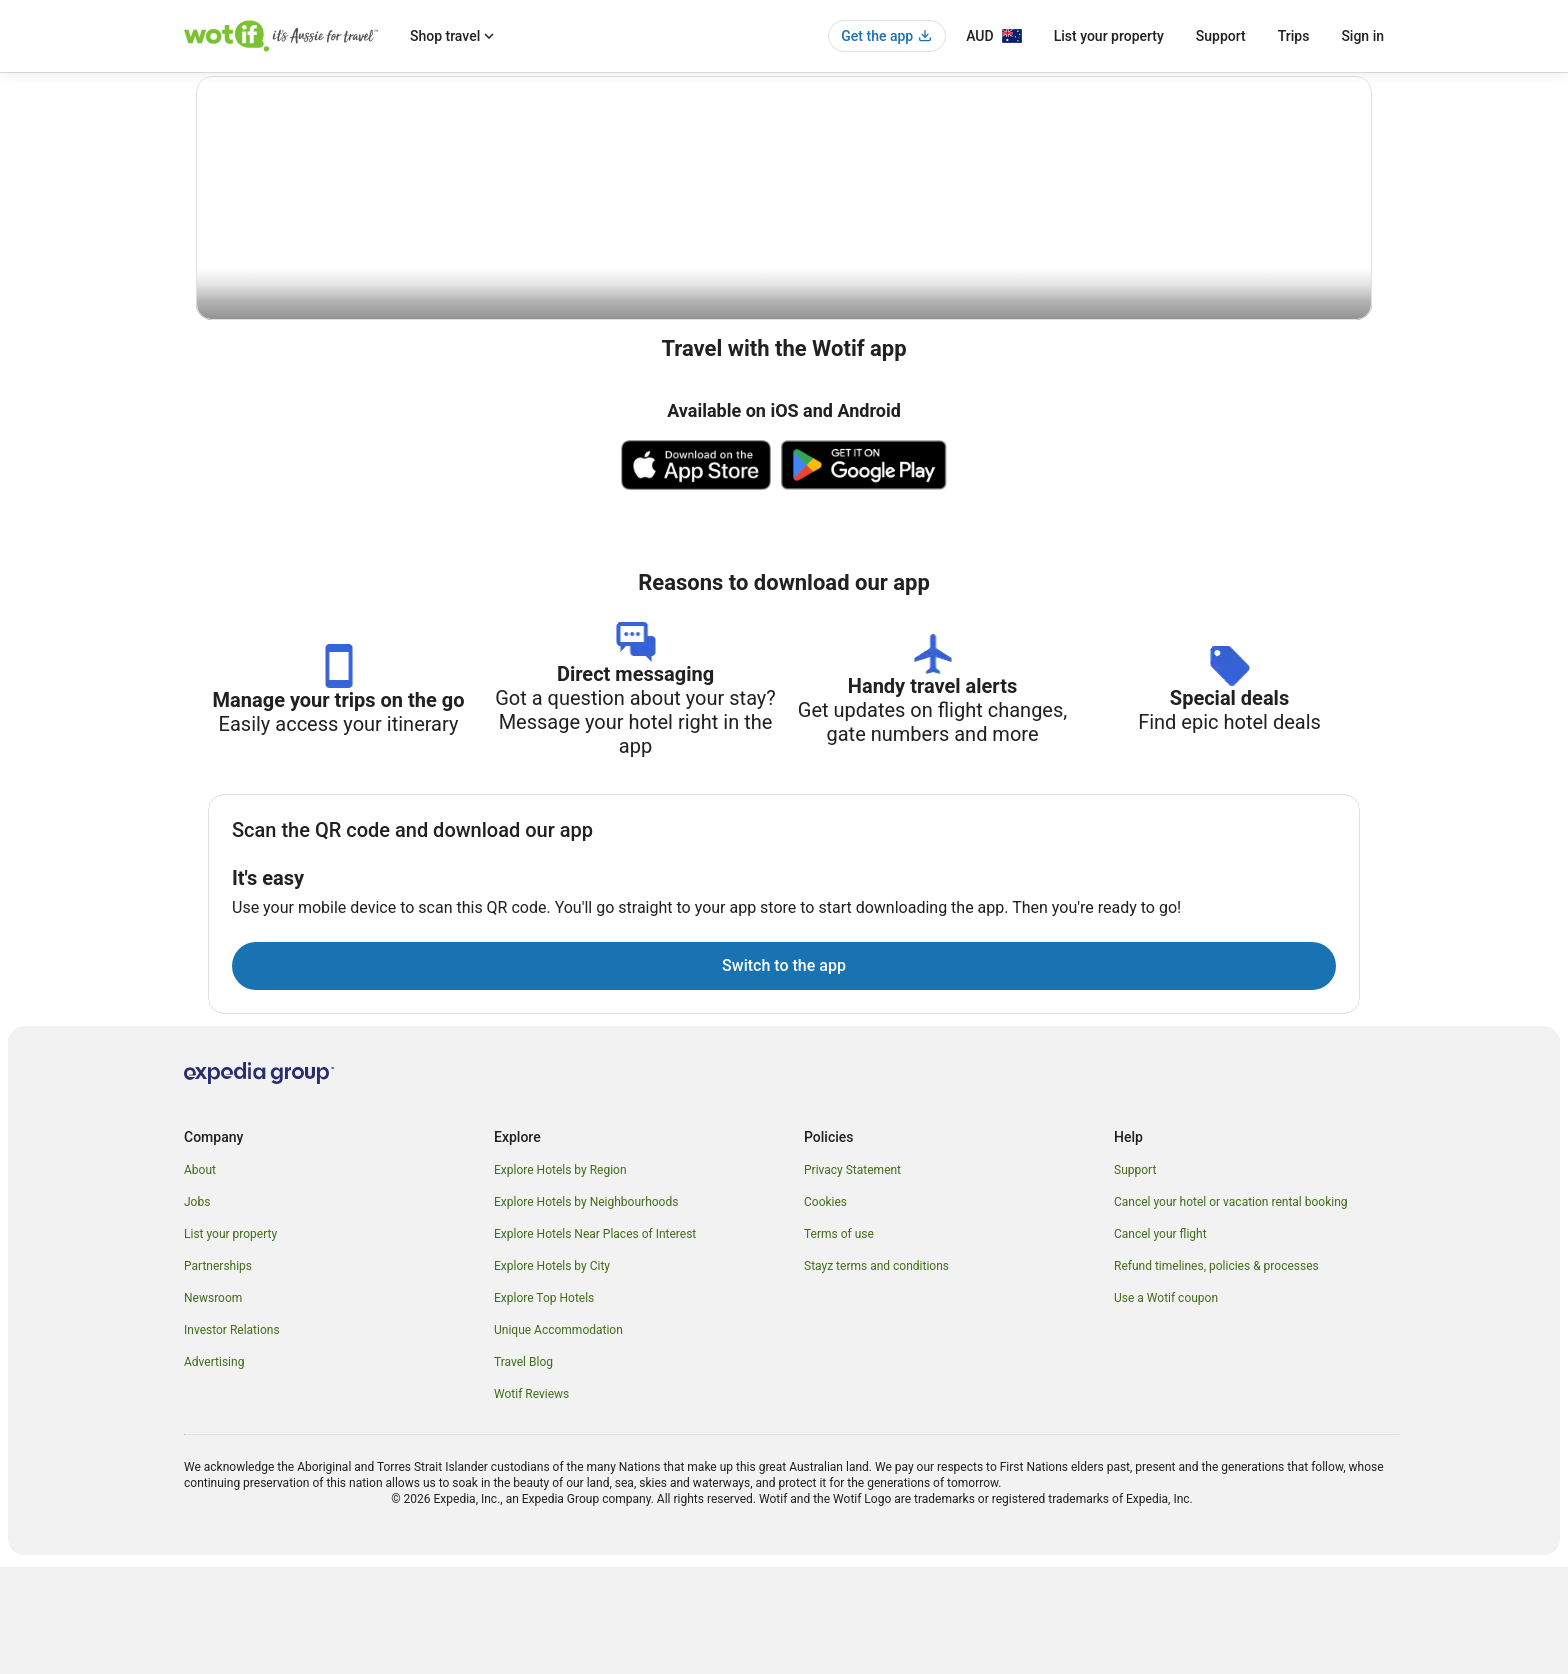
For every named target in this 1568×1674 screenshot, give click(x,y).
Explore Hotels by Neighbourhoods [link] (586, 1309)
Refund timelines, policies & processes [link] (1216, 1373)
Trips (1294, 36)
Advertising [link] (214, 1469)
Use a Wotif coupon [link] (1166, 1405)
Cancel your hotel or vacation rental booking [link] (1231, 1309)
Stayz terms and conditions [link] (876, 1373)
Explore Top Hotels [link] (544, 1405)
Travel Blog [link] (523, 1469)
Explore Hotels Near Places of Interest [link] (595, 1341)
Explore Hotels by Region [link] (560, 1277)
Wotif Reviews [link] (531, 1501)
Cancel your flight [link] (1160, 1341)
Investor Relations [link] (232, 1437)
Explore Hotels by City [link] (552, 1373)
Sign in (1362, 36)
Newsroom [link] (213, 1405)
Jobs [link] (197, 1309)
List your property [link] (230, 1341)
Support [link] (1135, 1277)
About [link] (200, 1277)
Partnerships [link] (218, 1373)
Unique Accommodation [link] (558, 1437)
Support (1221, 36)
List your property (1109, 36)
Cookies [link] (825, 1309)
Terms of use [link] (839, 1341)
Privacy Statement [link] (852, 1277)
